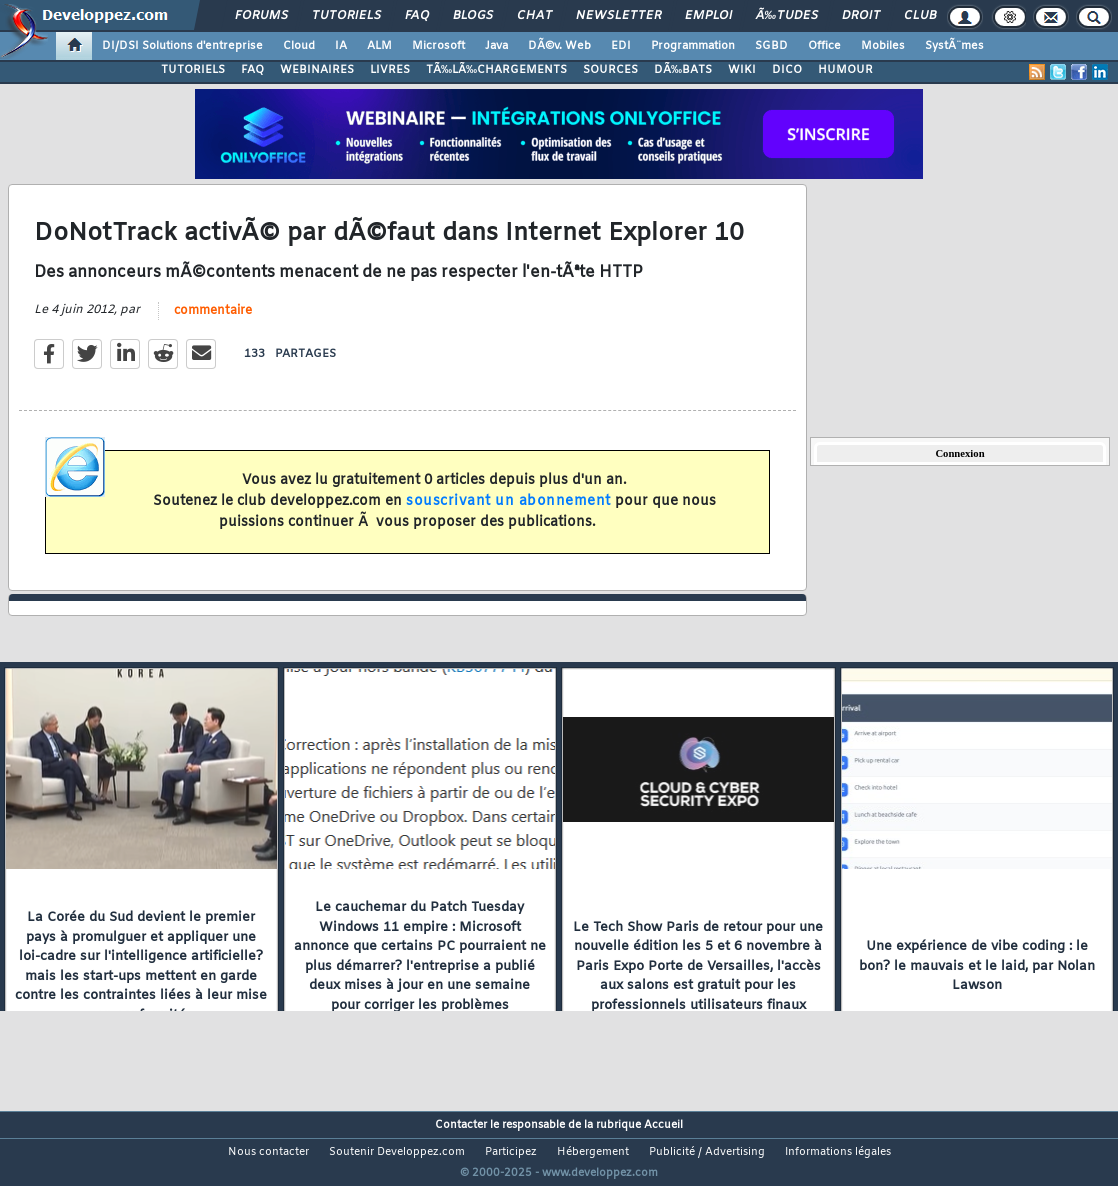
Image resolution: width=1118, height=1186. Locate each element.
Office (824, 46)
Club (920, 16)
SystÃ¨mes (954, 46)
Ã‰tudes (787, 16)
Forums (261, 16)
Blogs (473, 16)
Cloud (299, 46)
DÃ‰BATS (683, 70)
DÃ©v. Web (559, 46)
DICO (787, 70)
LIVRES (390, 70)
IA (341, 46)
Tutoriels (346, 16)
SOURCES (610, 70)
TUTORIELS (193, 70)
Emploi (708, 16)
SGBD (771, 46)
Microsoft (438, 46)
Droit (861, 16)
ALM (379, 46)
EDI (621, 46)
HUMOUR (845, 70)
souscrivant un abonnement (508, 513)
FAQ (417, 16)
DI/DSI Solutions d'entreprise (182, 46)
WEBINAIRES (317, 70)
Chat (534, 16)
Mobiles (883, 46)
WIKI (742, 70)
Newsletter (618, 16)
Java (496, 46)
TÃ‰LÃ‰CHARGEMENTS (496, 70)
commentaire (213, 323)
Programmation (693, 46)
